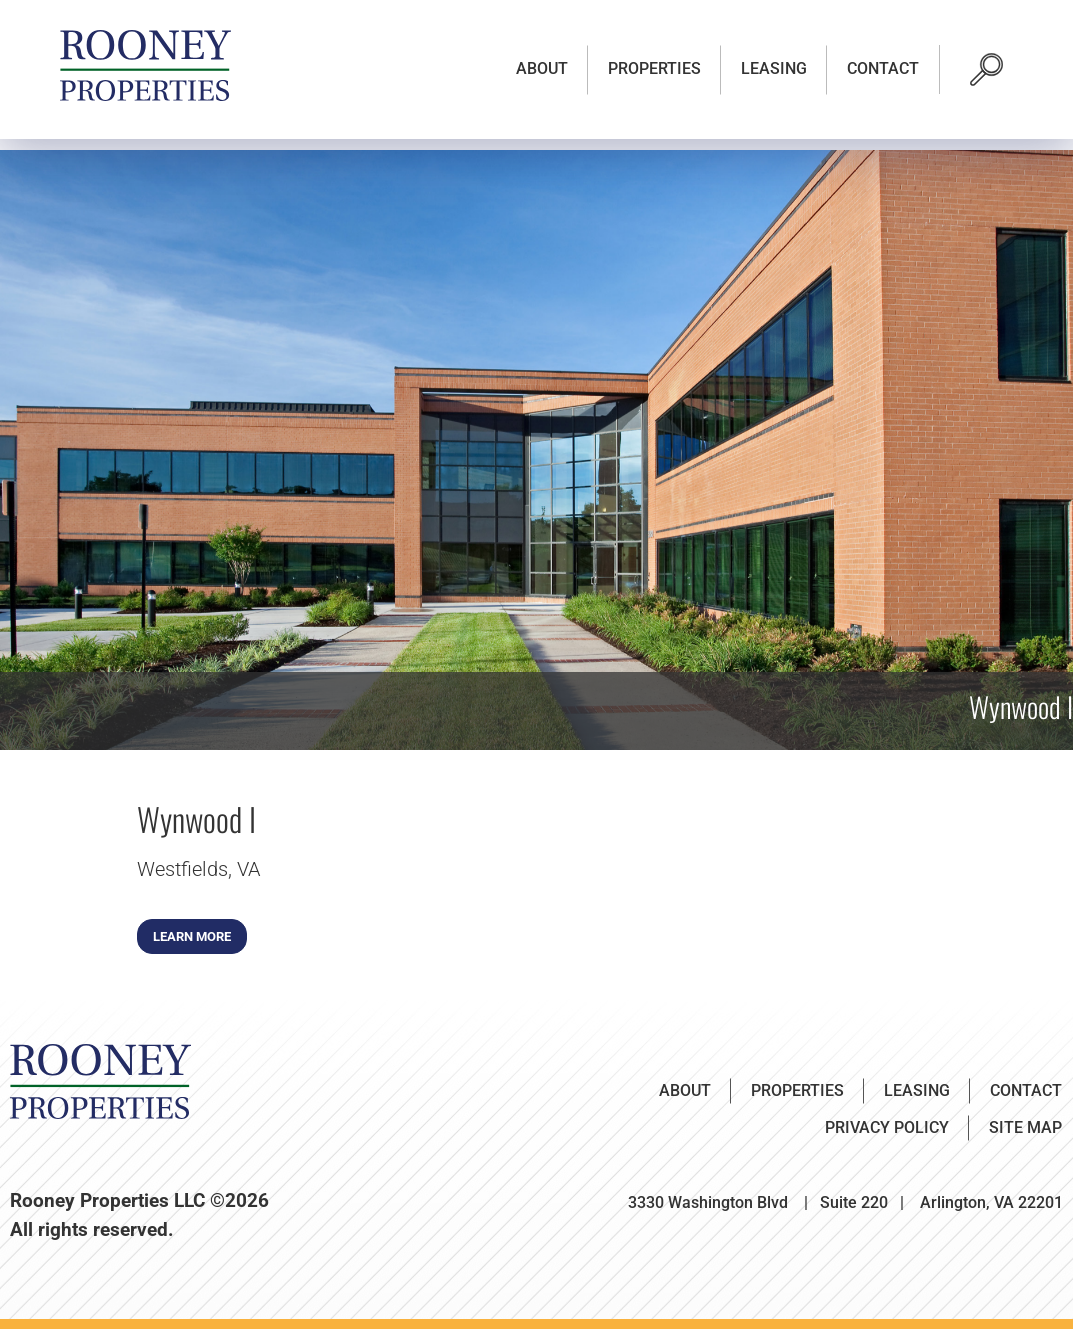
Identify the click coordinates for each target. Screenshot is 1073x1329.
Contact (883, 68)
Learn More (192, 936)
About (542, 68)
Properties (654, 68)
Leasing (774, 68)
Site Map (1025, 1127)
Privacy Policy (887, 1127)
